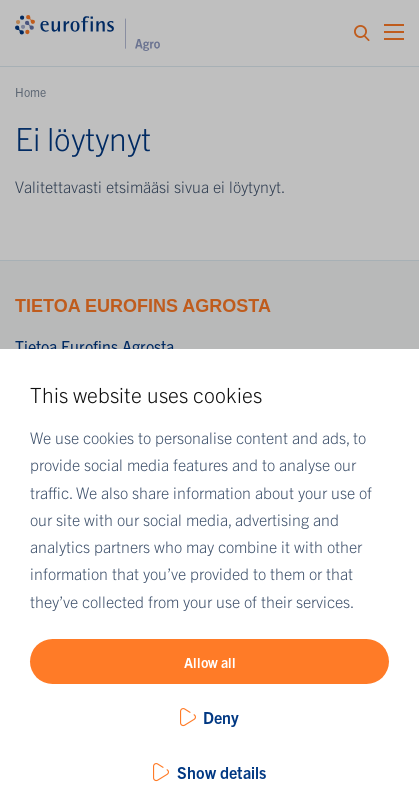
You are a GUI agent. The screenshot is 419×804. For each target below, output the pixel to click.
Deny (221, 717)
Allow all (210, 662)
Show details (221, 772)
